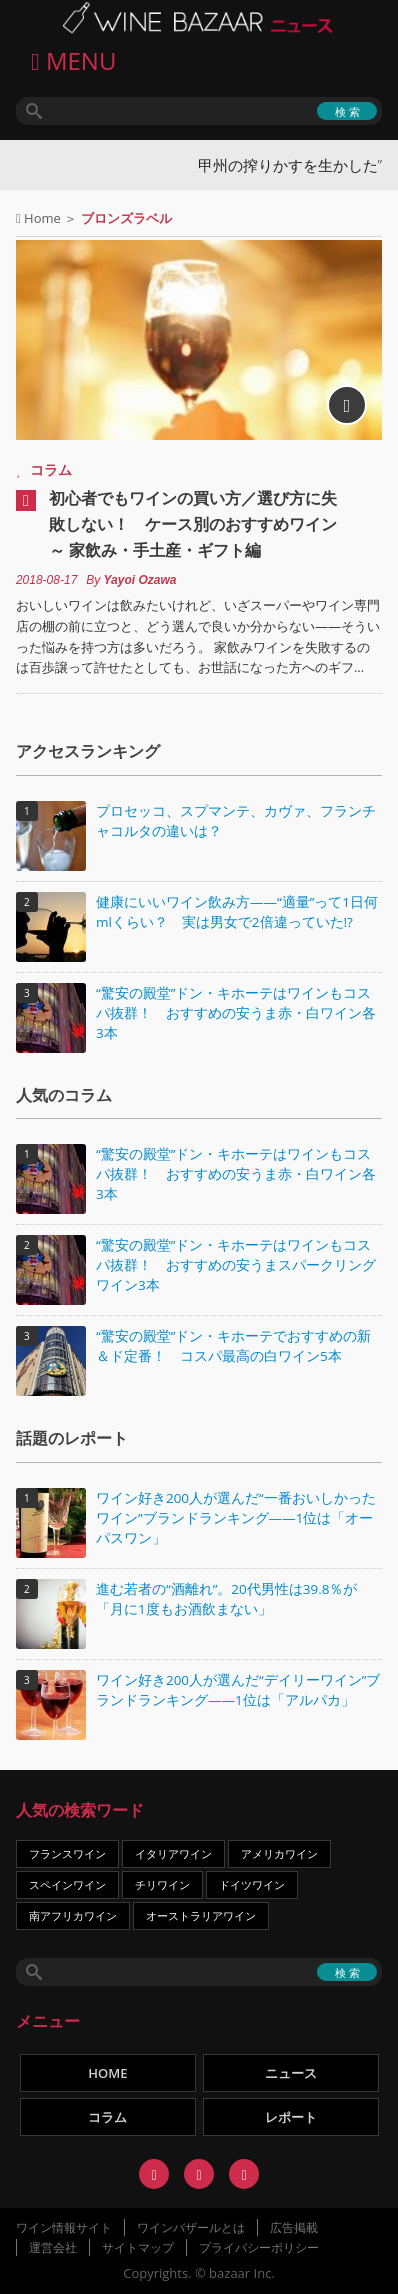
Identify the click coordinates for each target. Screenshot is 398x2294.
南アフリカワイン (73, 1915)
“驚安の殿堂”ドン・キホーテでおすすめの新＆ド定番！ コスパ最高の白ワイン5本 (233, 1346)
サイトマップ (138, 2247)
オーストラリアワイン (201, 1915)
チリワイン (162, 1884)
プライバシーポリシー (259, 2247)
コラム (51, 469)
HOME (107, 2073)
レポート (291, 2117)
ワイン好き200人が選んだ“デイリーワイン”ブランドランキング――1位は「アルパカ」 (238, 1690)
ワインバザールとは (191, 2227)
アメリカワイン (279, 1853)
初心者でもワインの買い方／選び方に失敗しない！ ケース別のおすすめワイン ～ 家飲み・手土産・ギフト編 (193, 524)
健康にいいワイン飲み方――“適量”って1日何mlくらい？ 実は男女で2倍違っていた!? (237, 912)
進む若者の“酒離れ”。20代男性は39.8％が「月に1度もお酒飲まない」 (227, 1599)
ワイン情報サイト (64, 2227)
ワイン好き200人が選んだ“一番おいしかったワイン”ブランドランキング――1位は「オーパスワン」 (236, 1518)
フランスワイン (67, 1853)
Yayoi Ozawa (140, 580)
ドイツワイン (252, 1884)
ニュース (291, 2073)
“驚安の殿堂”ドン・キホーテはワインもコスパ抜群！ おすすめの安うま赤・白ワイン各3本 (236, 1013)
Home (42, 218)
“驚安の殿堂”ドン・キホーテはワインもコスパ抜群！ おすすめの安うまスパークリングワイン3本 (236, 1265)
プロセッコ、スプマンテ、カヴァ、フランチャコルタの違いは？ (236, 821)
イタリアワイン (173, 1853)
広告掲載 (294, 2227)
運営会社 (53, 2247)
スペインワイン (67, 1884)
